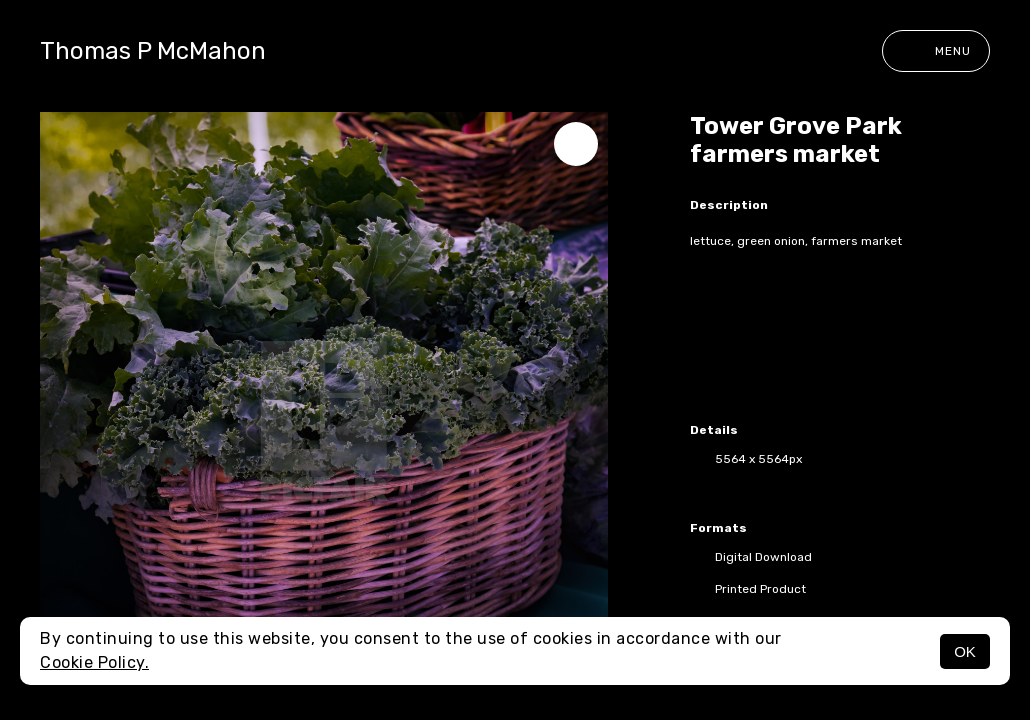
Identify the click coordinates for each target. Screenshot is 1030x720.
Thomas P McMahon (153, 51)
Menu (936, 51)
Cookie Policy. (94, 662)
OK (965, 651)
